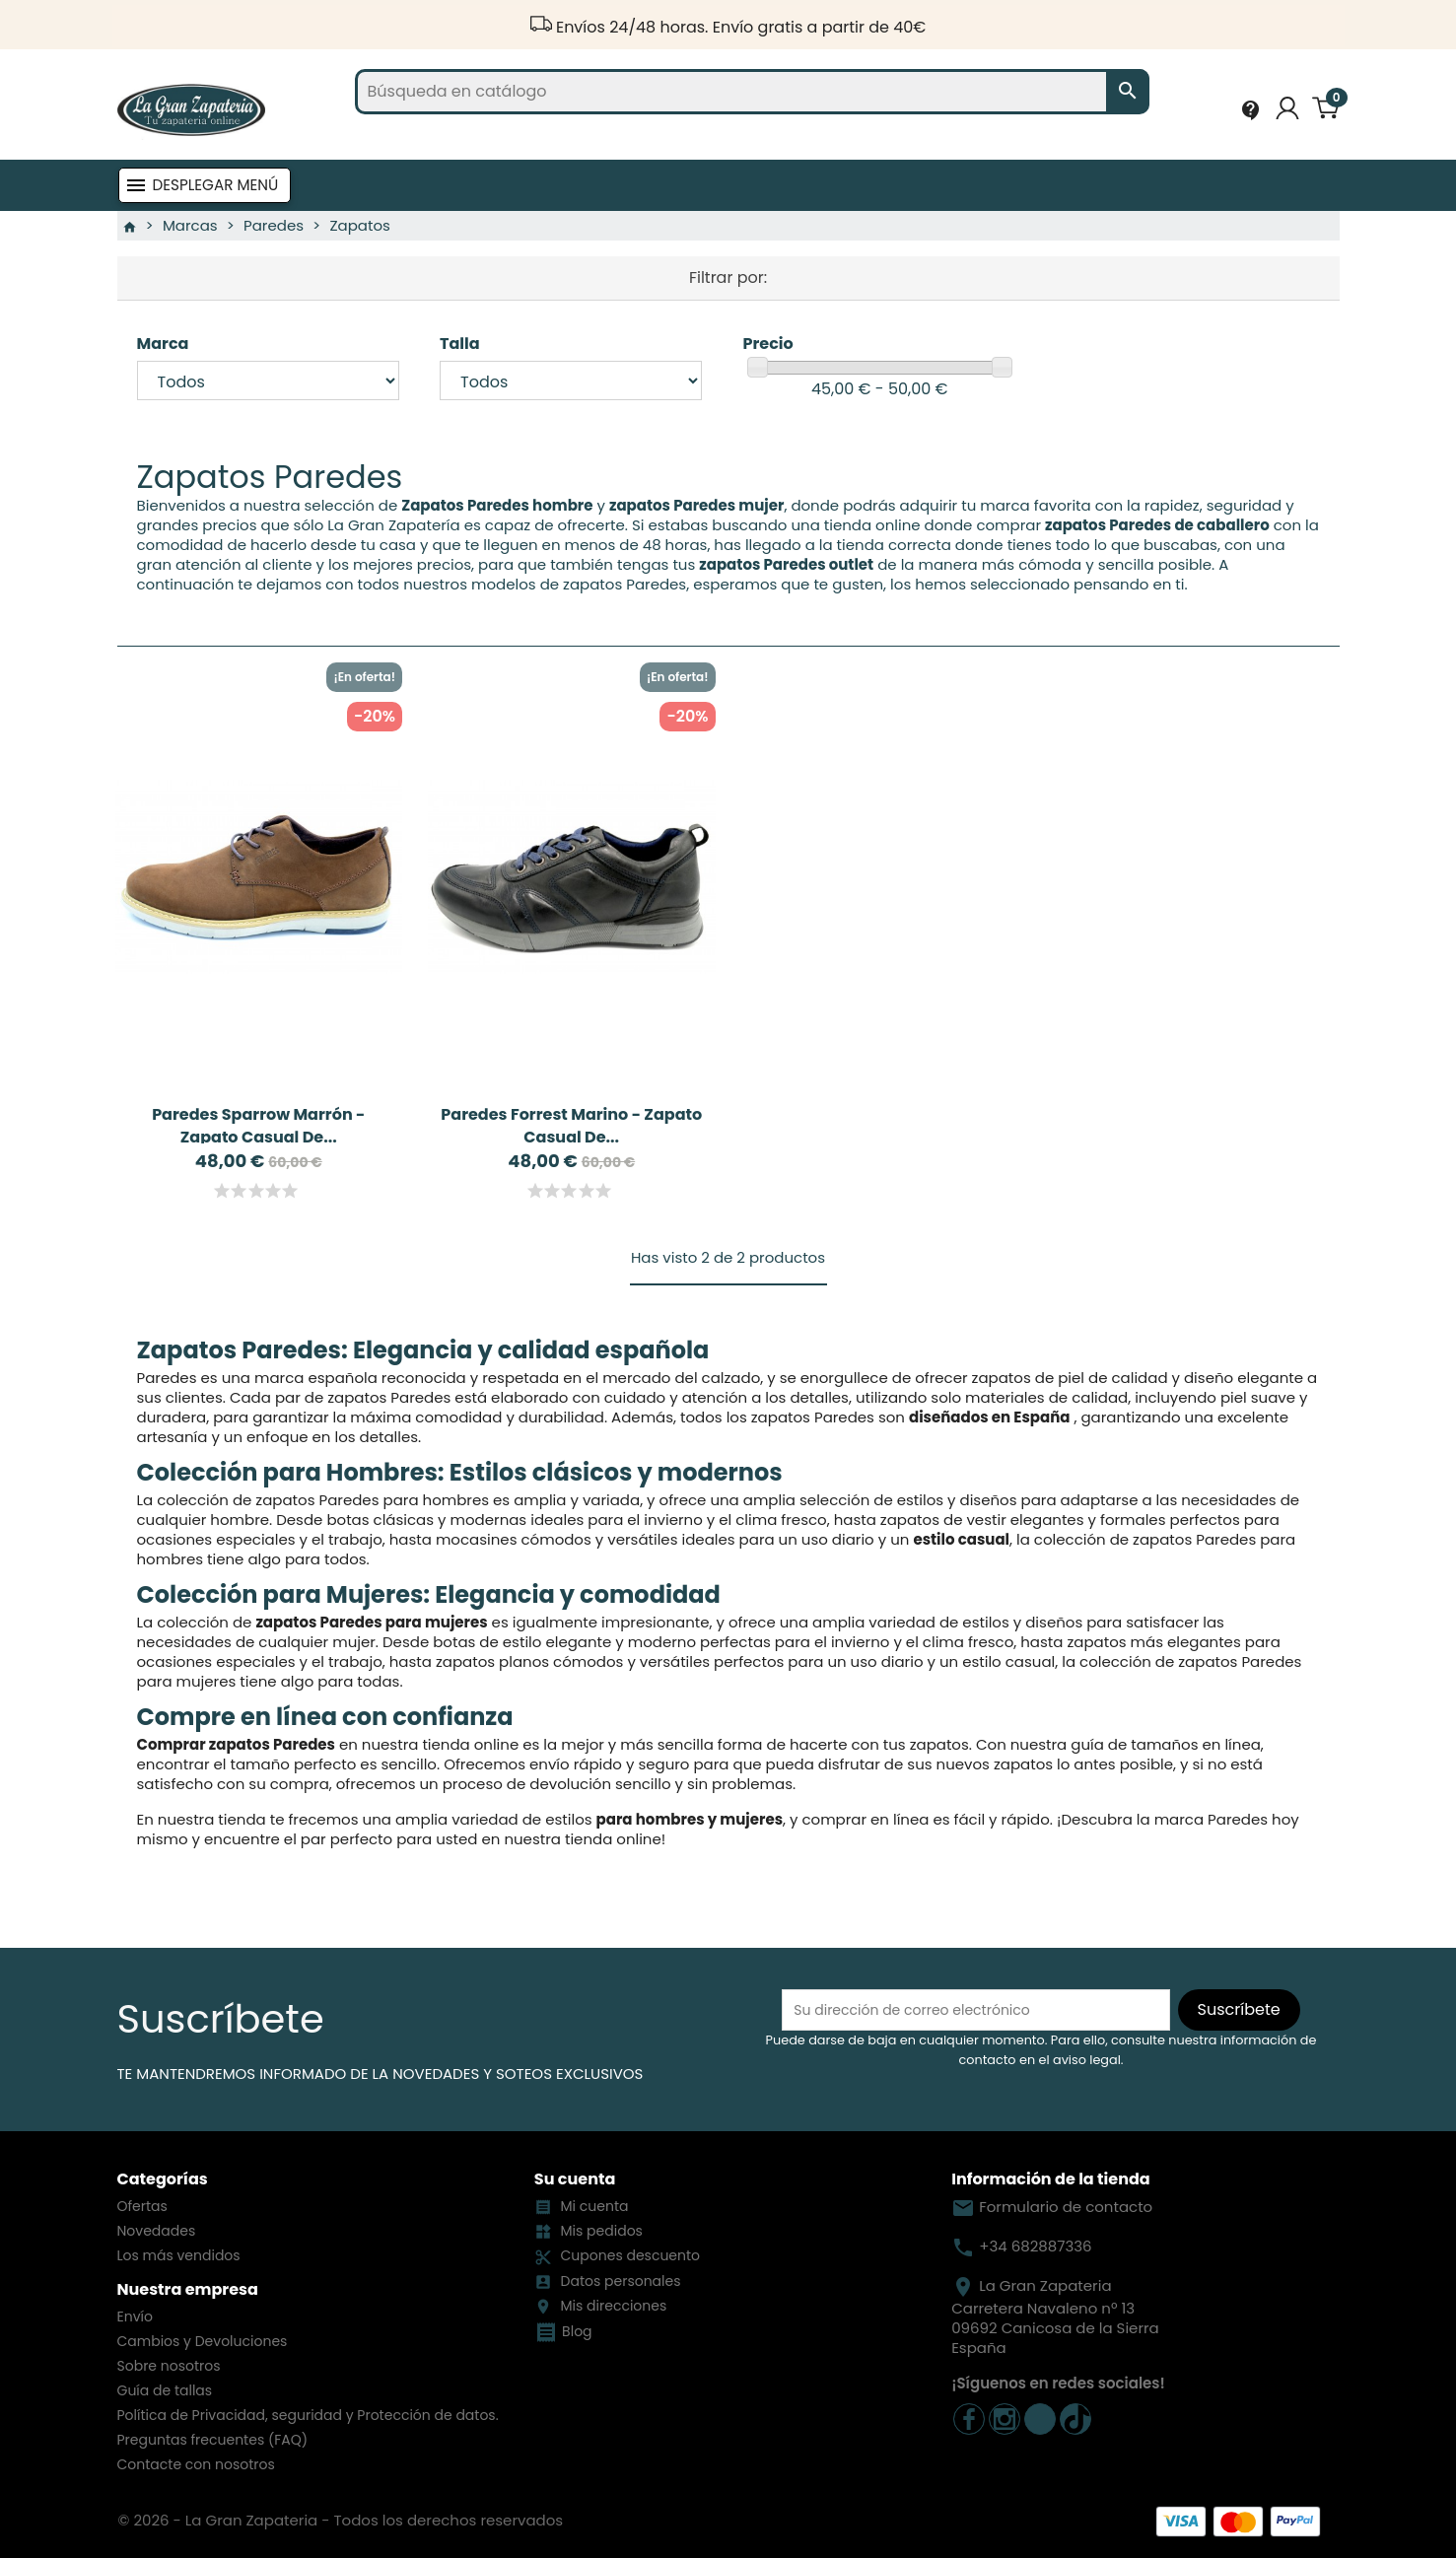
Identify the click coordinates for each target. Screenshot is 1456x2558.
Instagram (1004, 2419)
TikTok (1040, 2419)
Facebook (969, 2419)
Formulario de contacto (1051, 2206)
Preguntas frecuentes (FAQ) (213, 2440)
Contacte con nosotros (196, 2464)
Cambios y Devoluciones (202, 2341)
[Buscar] (752, 91)
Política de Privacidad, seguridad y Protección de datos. (308, 2415)
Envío (135, 2316)
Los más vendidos (179, 2255)
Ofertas (142, 2206)
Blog (576, 2331)
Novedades (156, 2231)
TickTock (1075, 2419)
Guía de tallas (165, 2390)
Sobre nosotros (169, 2366)
